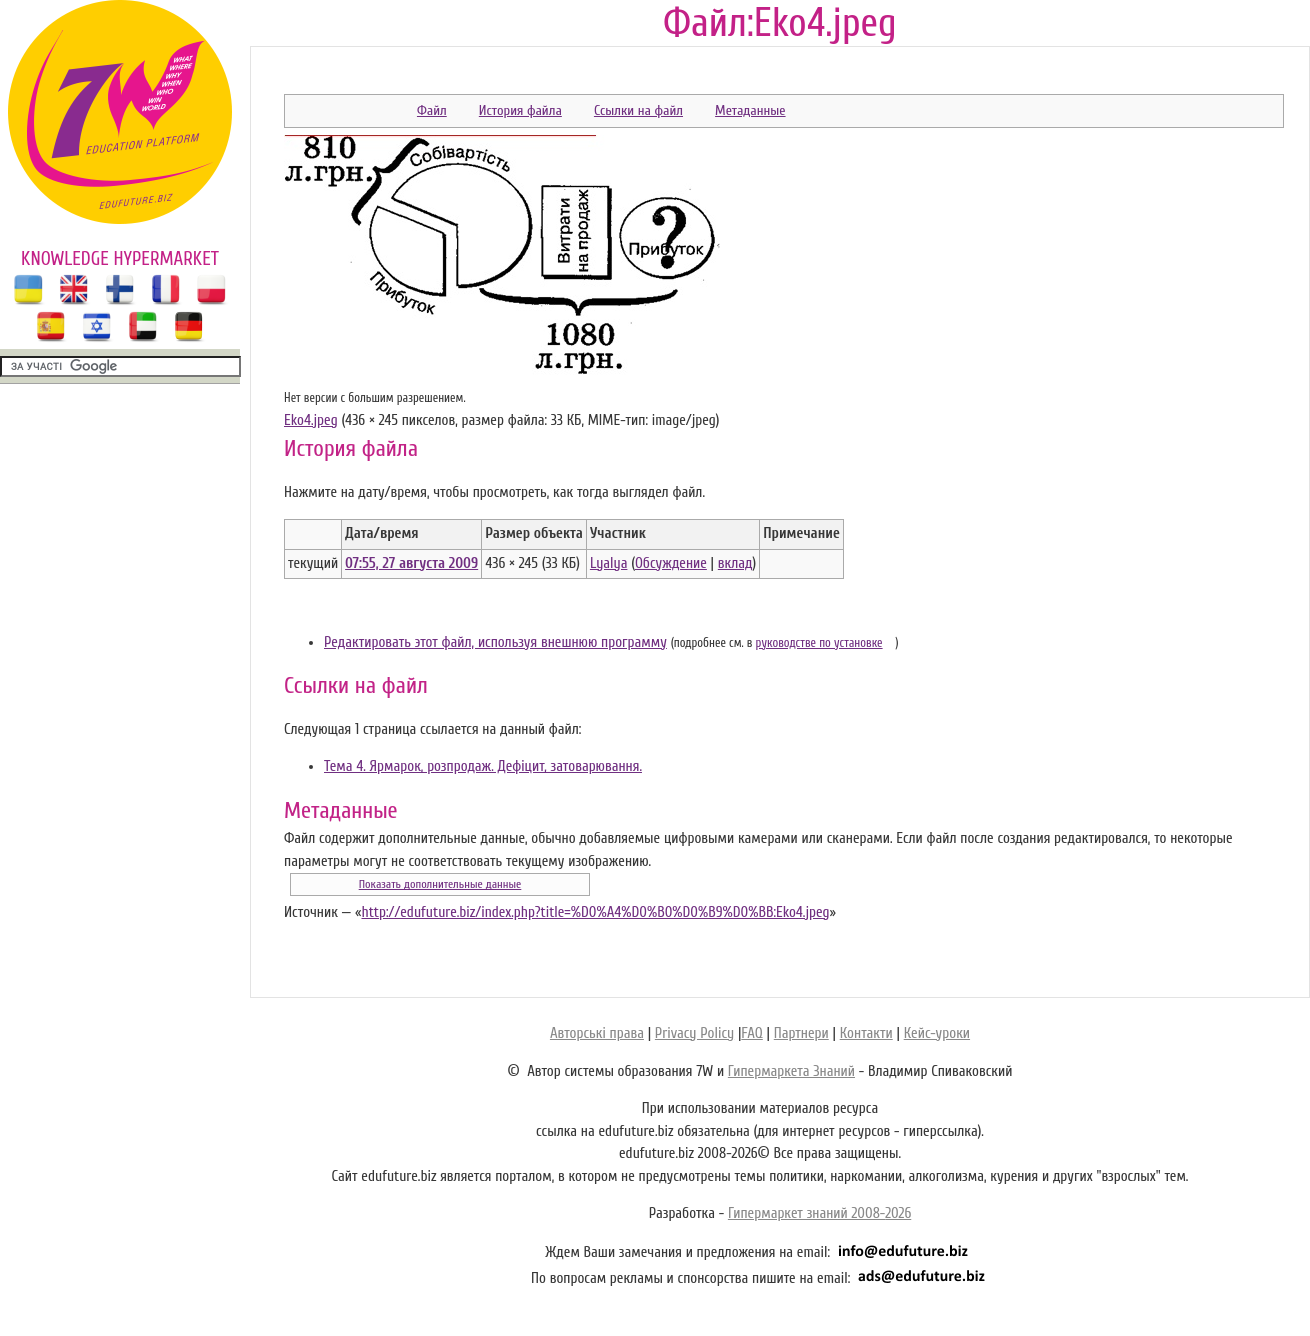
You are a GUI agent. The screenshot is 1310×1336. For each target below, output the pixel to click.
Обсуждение (671, 563)
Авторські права (597, 1033)
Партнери (801, 1033)
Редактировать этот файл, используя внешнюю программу (495, 642)
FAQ (751, 1033)
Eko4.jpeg (311, 420)
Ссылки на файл (638, 110)
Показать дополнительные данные (440, 884)
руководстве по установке (819, 643)
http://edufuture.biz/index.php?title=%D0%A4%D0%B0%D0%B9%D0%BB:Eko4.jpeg (595, 912)
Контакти (866, 1033)
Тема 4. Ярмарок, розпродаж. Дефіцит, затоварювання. (483, 766)
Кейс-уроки (937, 1033)
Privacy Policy (694, 1033)
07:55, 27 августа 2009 (411, 563)
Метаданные (750, 110)
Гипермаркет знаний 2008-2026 (819, 1213)
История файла (520, 110)
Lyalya (609, 563)
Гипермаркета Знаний (791, 1071)
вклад (735, 563)
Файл (432, 110)
